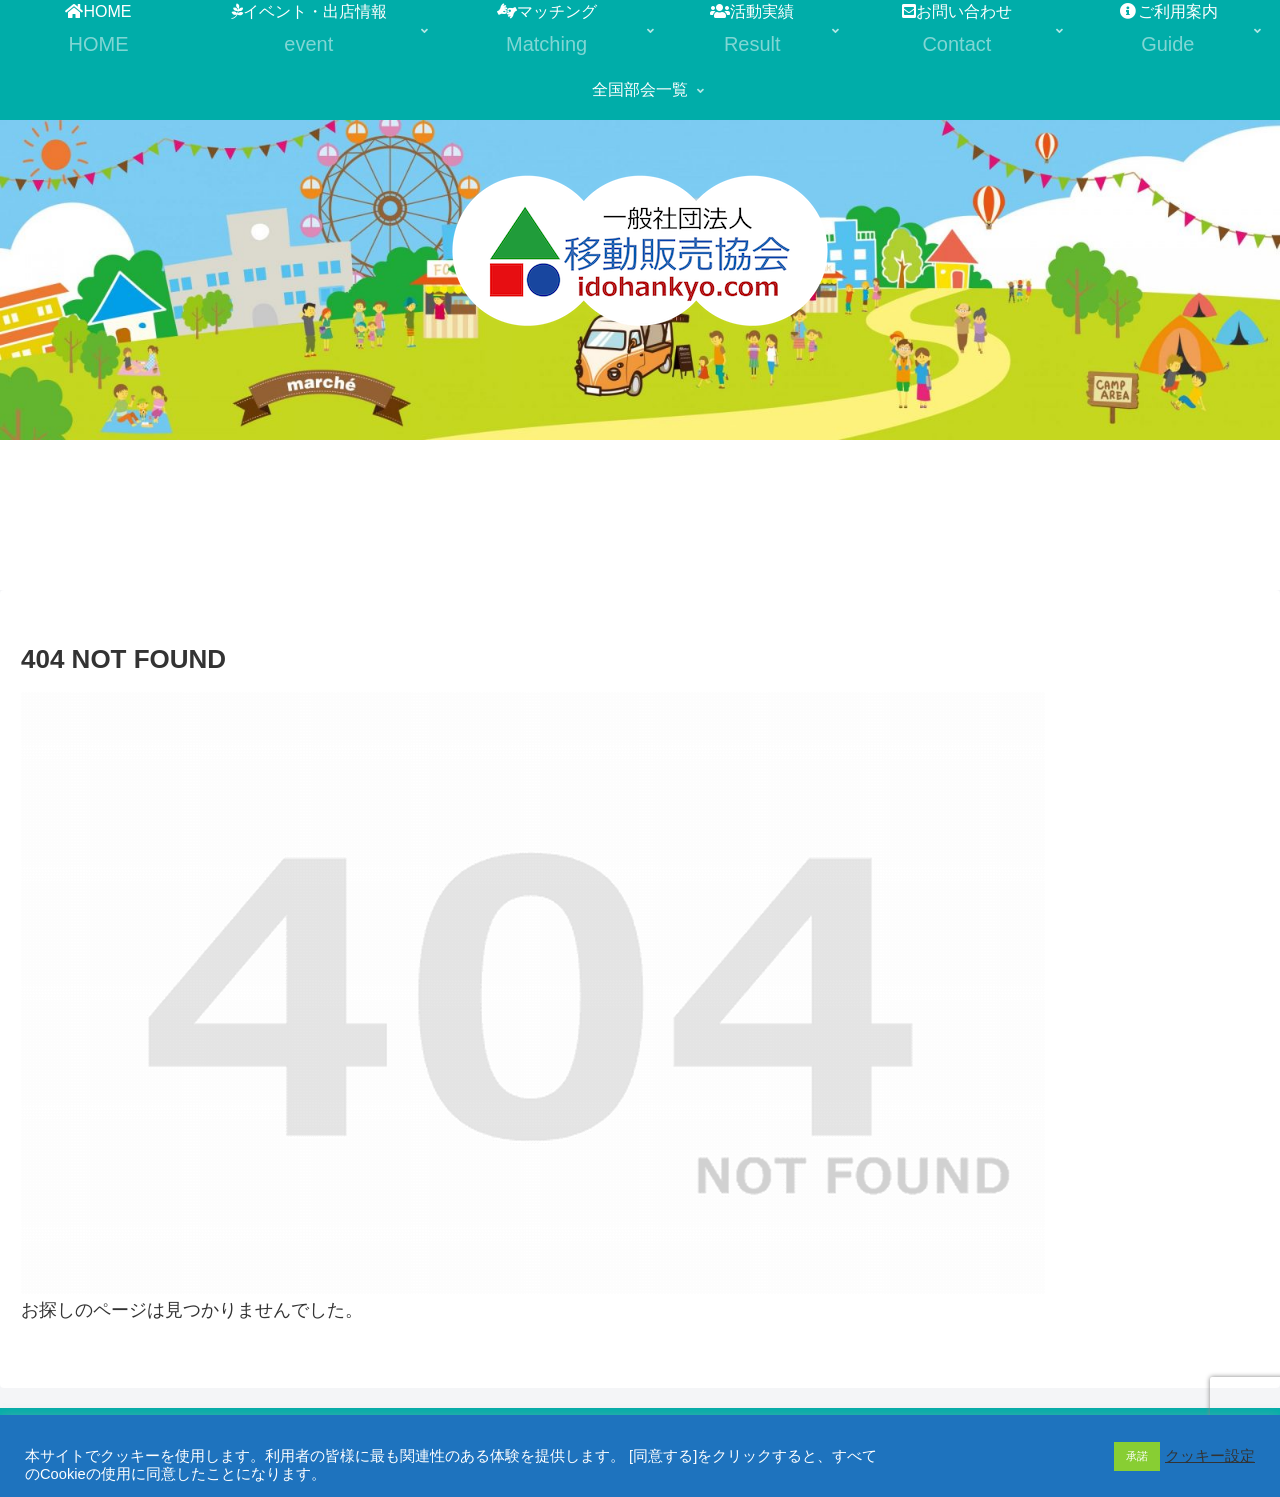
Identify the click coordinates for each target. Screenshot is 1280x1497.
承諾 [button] (1137, 1456)
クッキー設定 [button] (1210, 1456)
